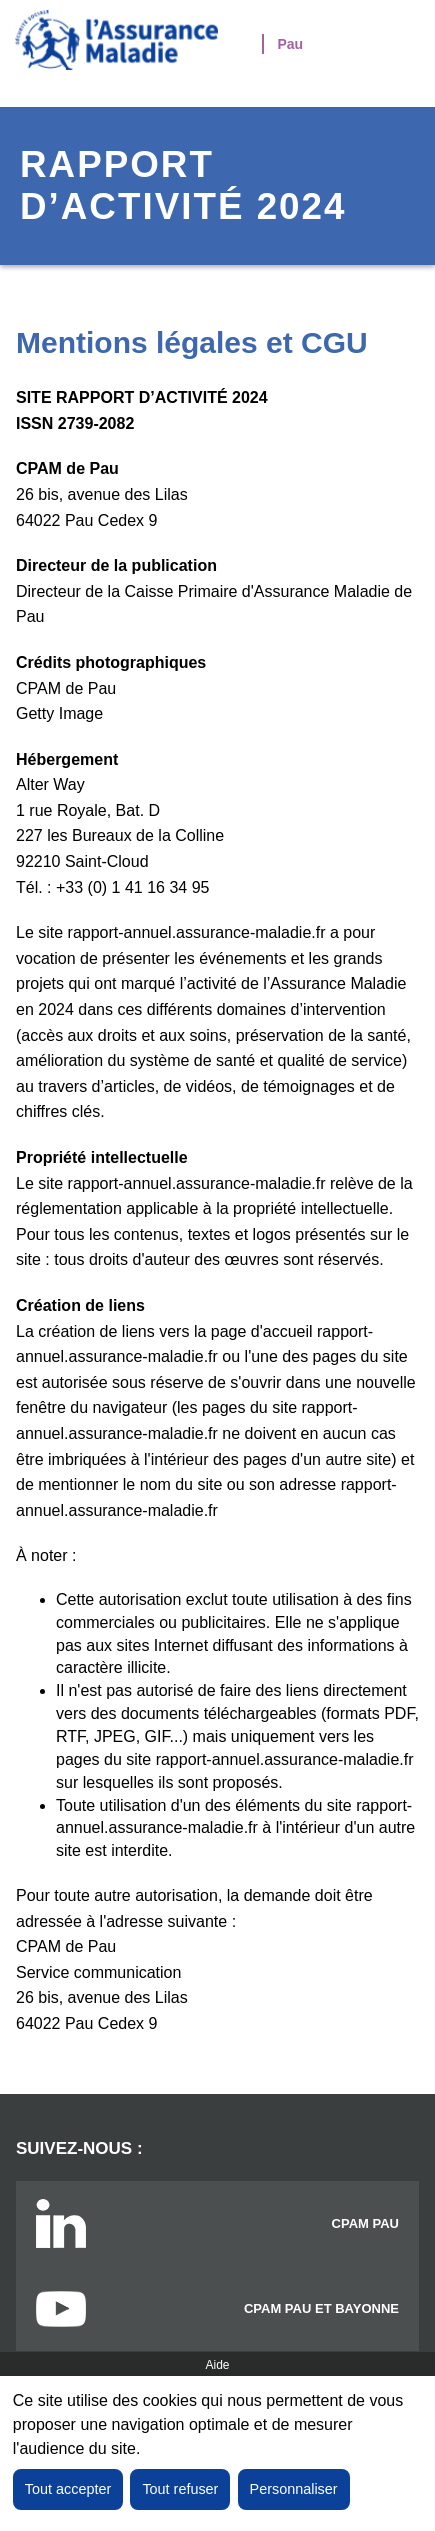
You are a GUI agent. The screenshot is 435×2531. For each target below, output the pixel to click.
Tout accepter (68, 2489)
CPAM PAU (365, 2223)
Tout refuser (180, 2489)
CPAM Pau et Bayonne (321, 2308)
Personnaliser (294, 2489)
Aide (217, 2365)
